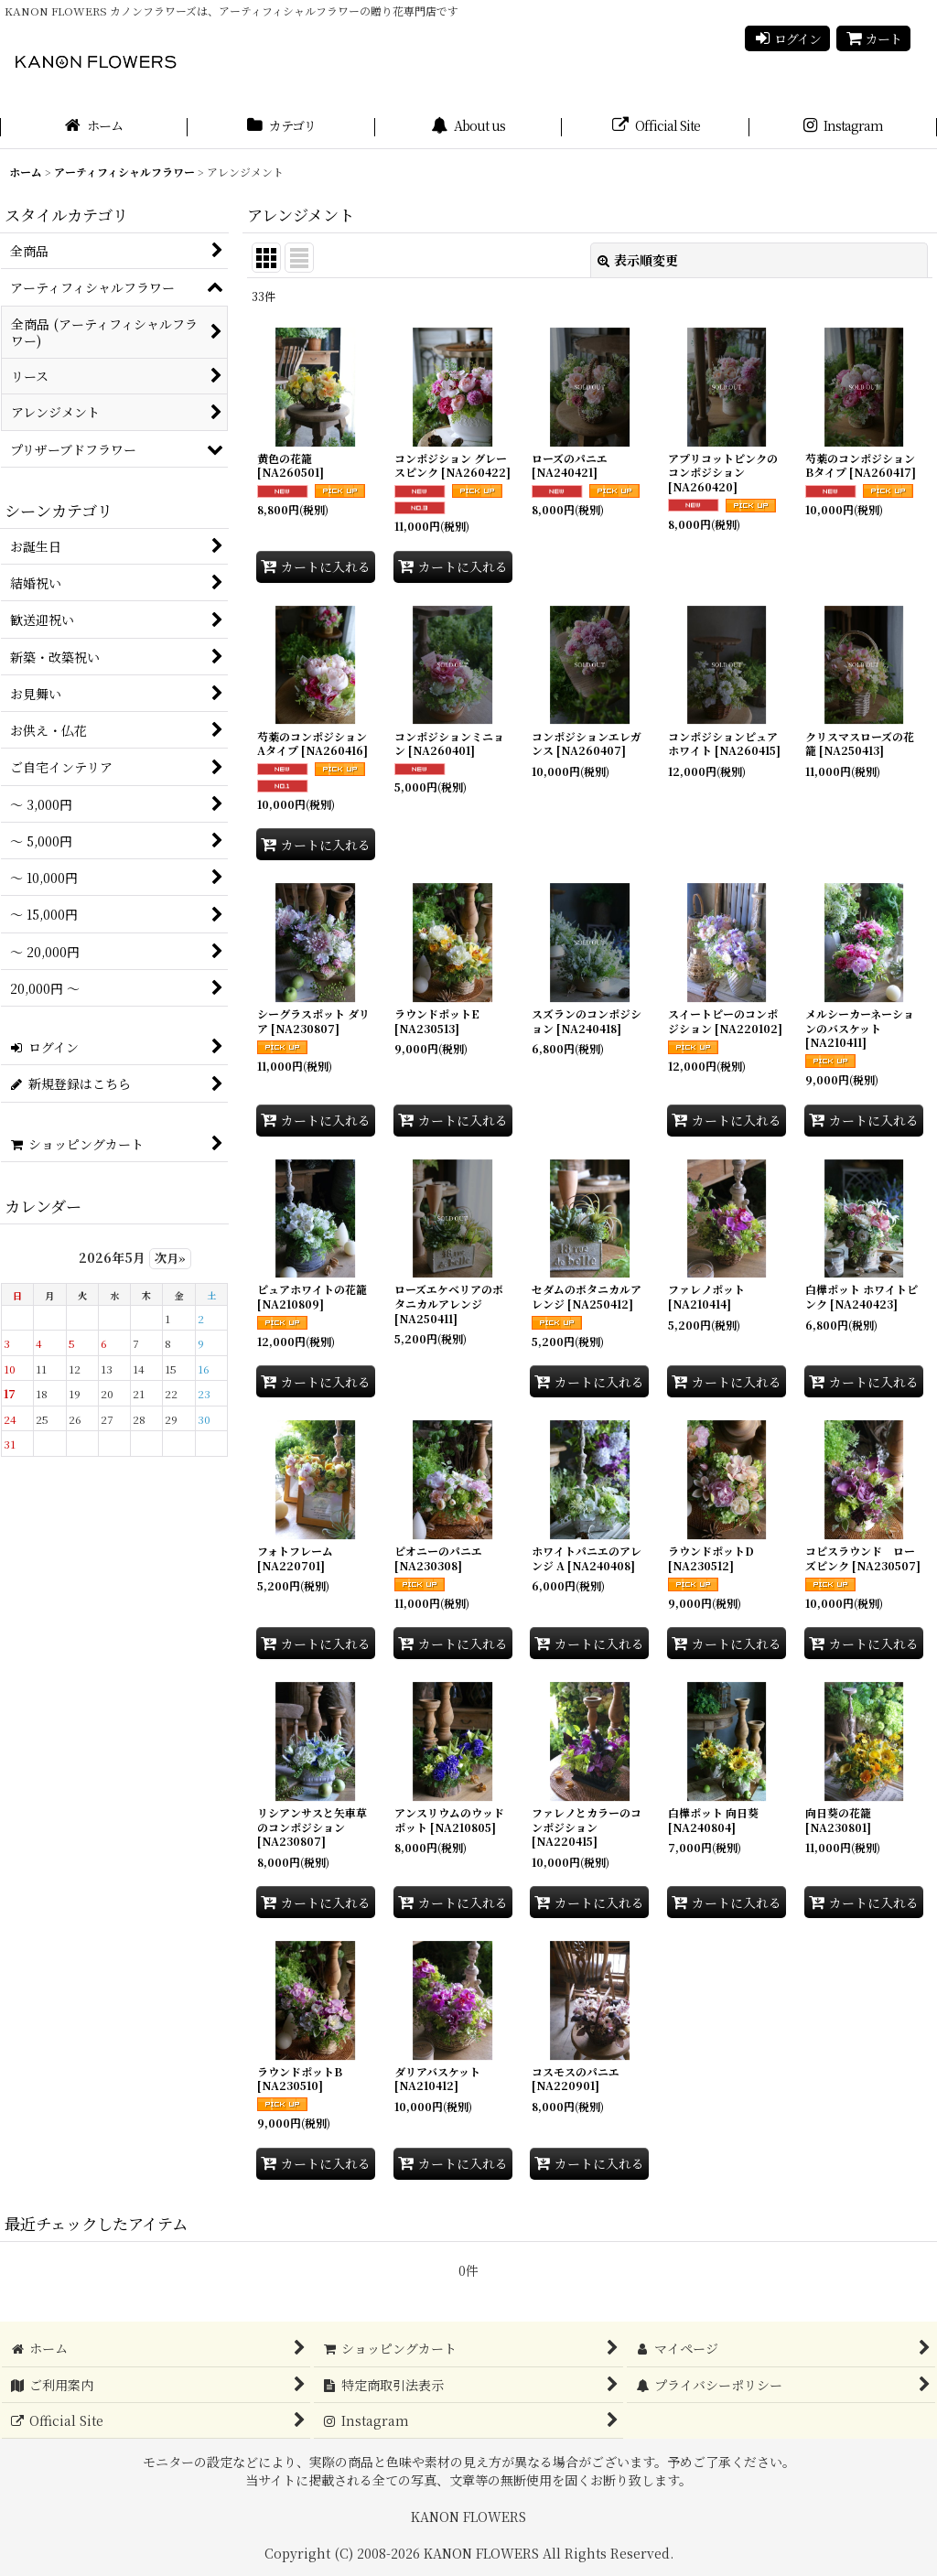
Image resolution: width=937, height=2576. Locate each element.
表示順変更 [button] (638, 260)
